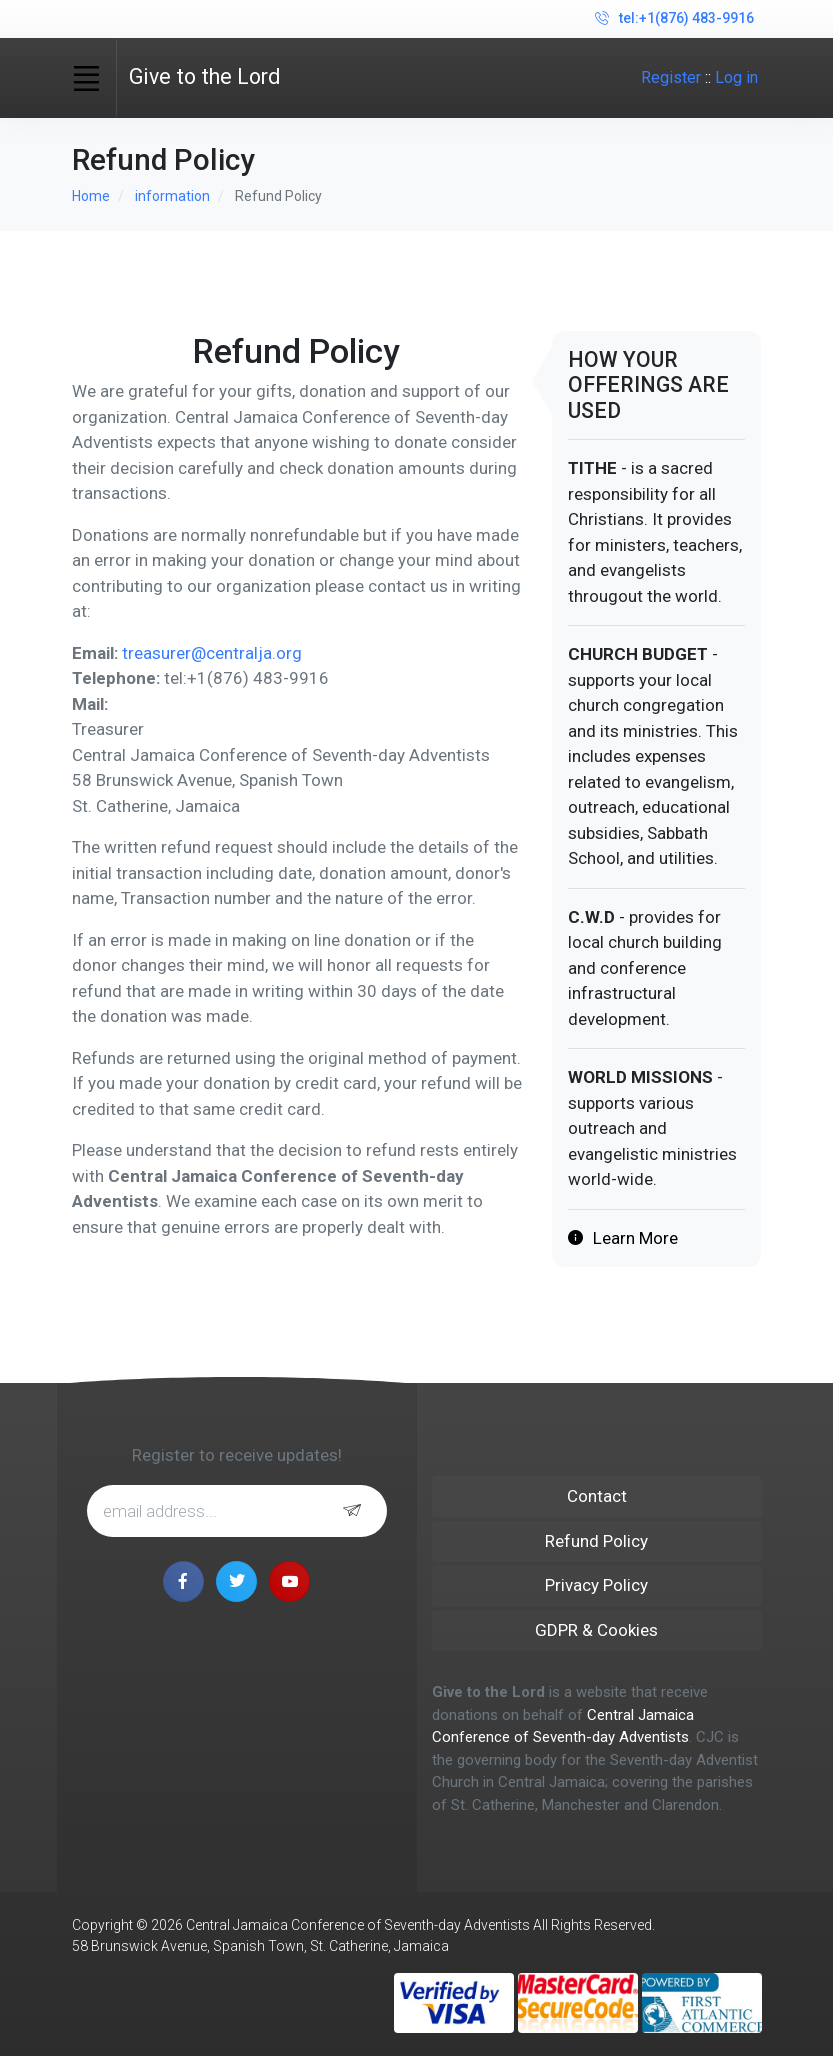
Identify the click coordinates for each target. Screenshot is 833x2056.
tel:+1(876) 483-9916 (674, 19)
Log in (736, 77)
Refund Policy (596, 1541)
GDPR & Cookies (596, 1630)
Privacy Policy (596, 1585)
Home (91, 196)
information (172, 196)
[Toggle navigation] (87, 78)
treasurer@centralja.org (212, 653)
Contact (597, 1496)
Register (671, 77)
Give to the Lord (204, 76)
